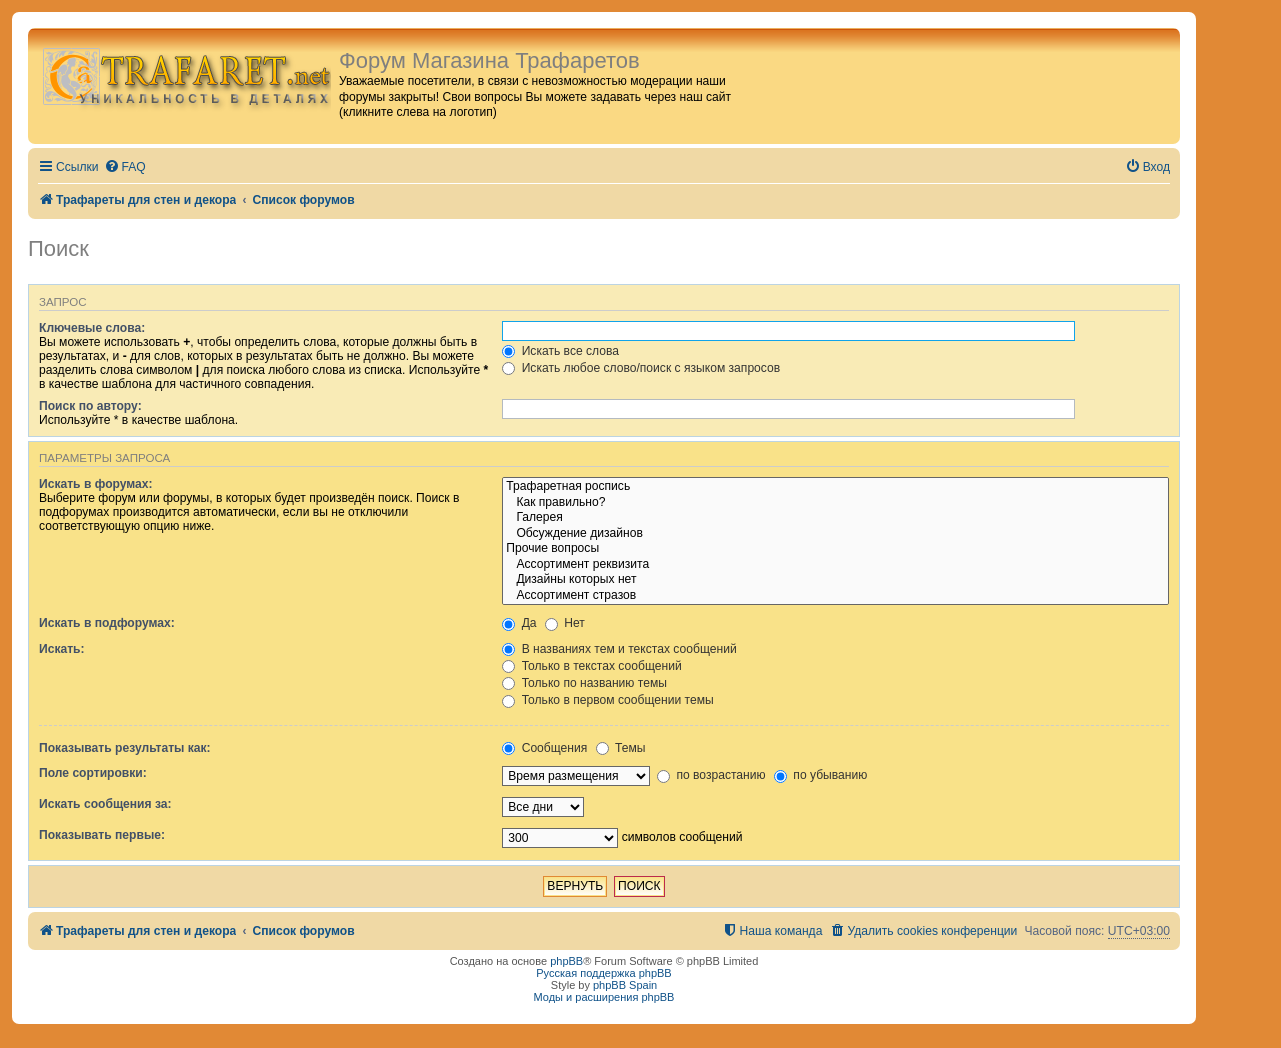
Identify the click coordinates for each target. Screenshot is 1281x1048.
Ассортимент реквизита (835, 565)
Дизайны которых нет (835, 580)
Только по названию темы (584, 683)
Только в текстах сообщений (591, 666)
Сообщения (544, 748)
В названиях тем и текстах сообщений (619, 649)
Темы (621, 748)
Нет (565, 623)
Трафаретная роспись (835, 487)
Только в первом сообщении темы (607, 700)
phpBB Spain (625, 985)
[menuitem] (125, 167)
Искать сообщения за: (105, 804)
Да (519, 623)
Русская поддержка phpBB (603, 973)
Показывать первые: (102, 835)
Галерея (835, 518)
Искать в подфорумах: (107, 623)
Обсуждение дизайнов (835, 534)
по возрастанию (711, 775)
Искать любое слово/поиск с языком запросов (641, 368)
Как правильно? (835, 503)
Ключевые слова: (92, 328)
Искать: (62, 649)
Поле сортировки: (93, 773)
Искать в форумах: (96, 484)
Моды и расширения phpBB (604, 997)
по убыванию (820, 775)
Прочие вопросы (835, 549)
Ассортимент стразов (835, 596)
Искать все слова (560, 351)
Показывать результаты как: (125, 748)
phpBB (566, 961)
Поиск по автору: (90, 406)
